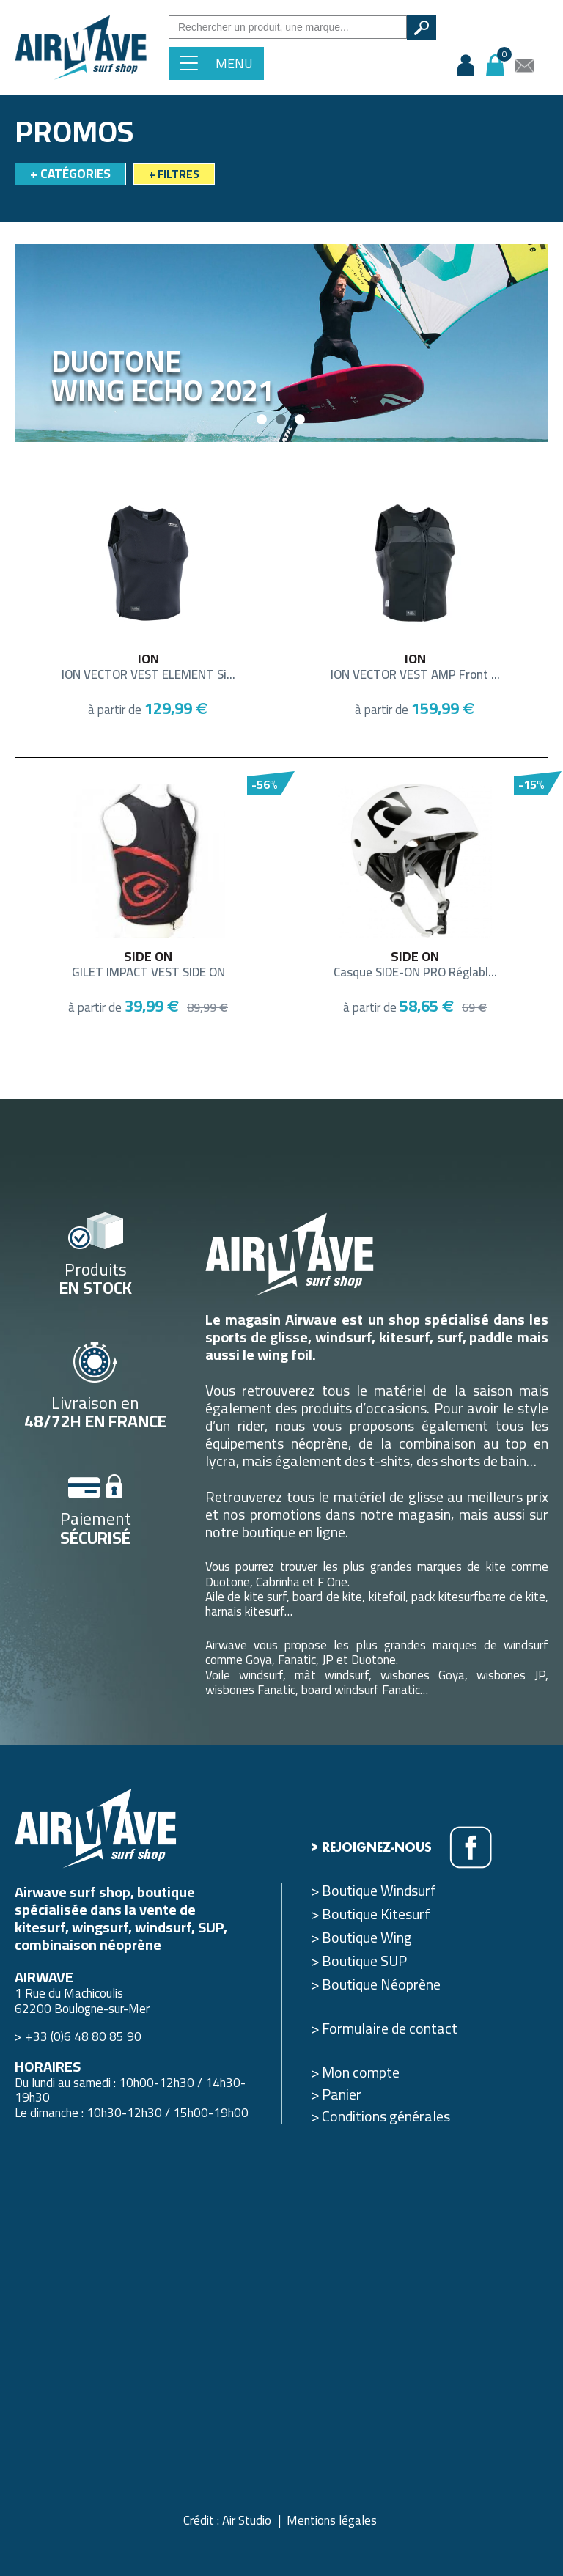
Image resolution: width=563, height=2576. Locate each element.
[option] (281, 343)
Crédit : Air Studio (227, 2520)
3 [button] (300, 420)
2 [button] (281, 420)
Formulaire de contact (389, 2028)
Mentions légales (332, 2520)
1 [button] (262, 420)
